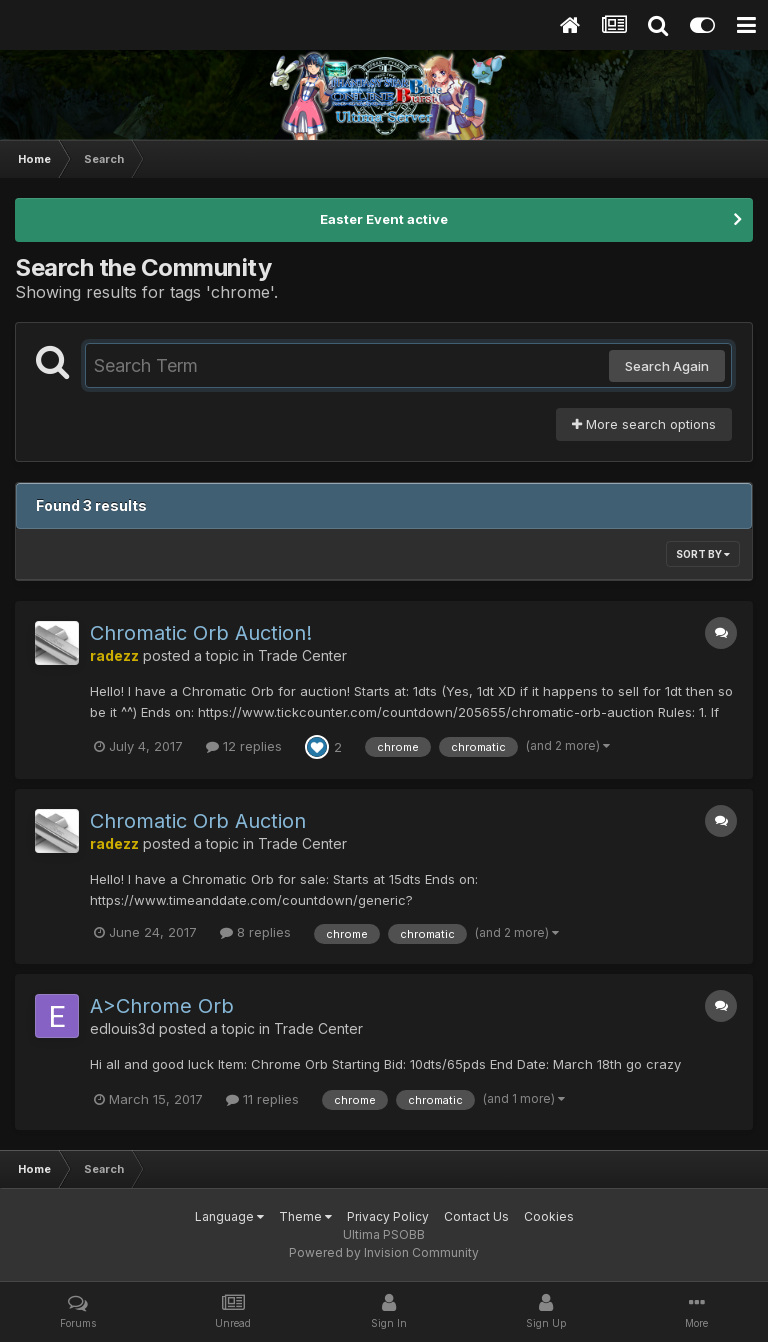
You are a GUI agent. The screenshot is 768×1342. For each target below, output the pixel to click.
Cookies (549, 1216)
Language (229, 1216)
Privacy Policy (388, 1216)
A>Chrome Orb (162, 1006)
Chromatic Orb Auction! (201, 633)
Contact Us (476, 1216)
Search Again (667, 366)
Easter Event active (384, 219)
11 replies (262, 1099)
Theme (305, 1216)
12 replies (244, 746)
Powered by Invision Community (384, 1252)
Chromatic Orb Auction (198, 821)
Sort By (703, 554)
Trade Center (302, 655)
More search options (644, 424)
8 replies (255, 932)
